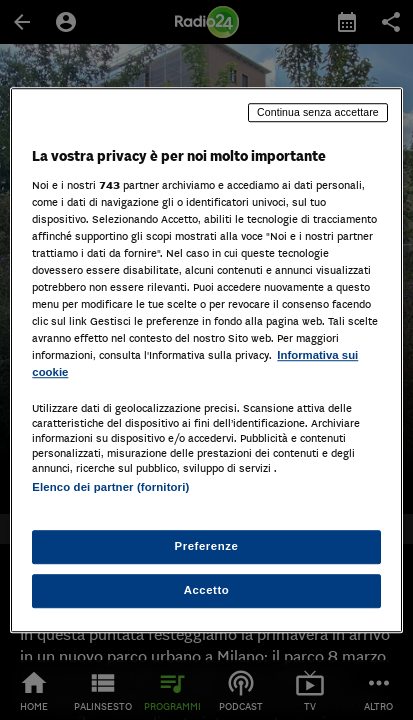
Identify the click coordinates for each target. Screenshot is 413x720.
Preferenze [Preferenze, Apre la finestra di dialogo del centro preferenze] (207, 546)
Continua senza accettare (318, 112)
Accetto (207, 590)
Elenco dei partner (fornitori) (110, 488)
